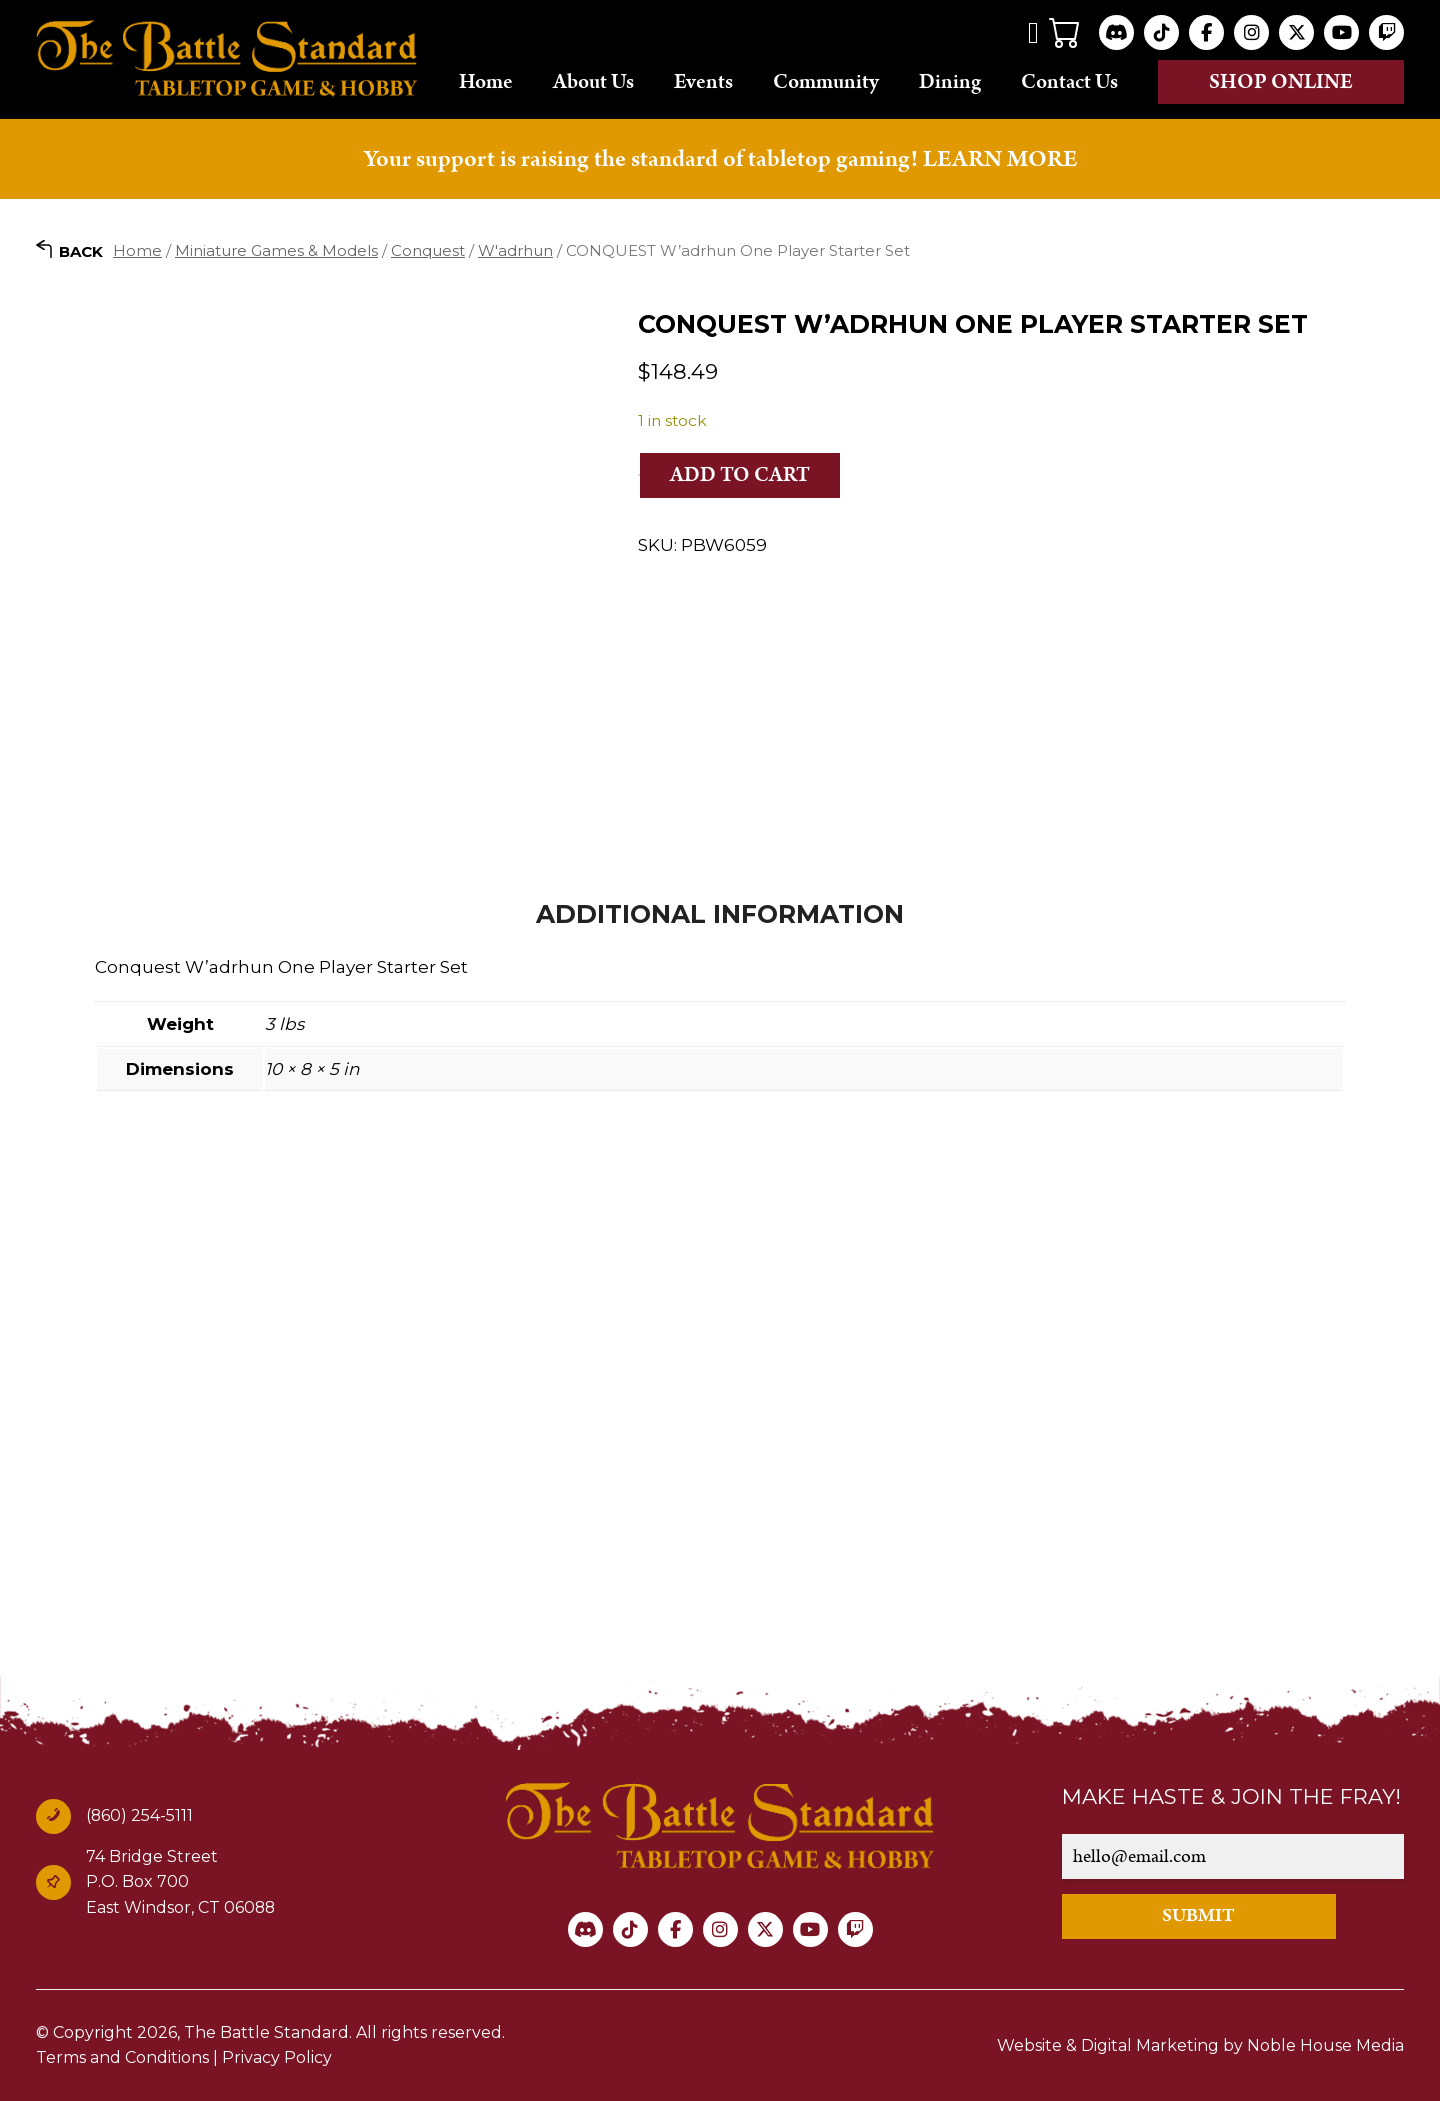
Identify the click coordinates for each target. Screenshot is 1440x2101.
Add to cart (740, 475)
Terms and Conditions (122, 2057)
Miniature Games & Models (276, 250)
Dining (950, 81)
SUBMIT (1198, 1915)
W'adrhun (515, 250)
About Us (593, 81)
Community (826, 81)
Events (703, 81)
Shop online (1281, 82)
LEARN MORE (1000, 159)
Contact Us (1069, 81)
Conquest (428, 250)
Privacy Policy (277, 2057)
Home (486, 81)
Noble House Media (1325, 2045)
